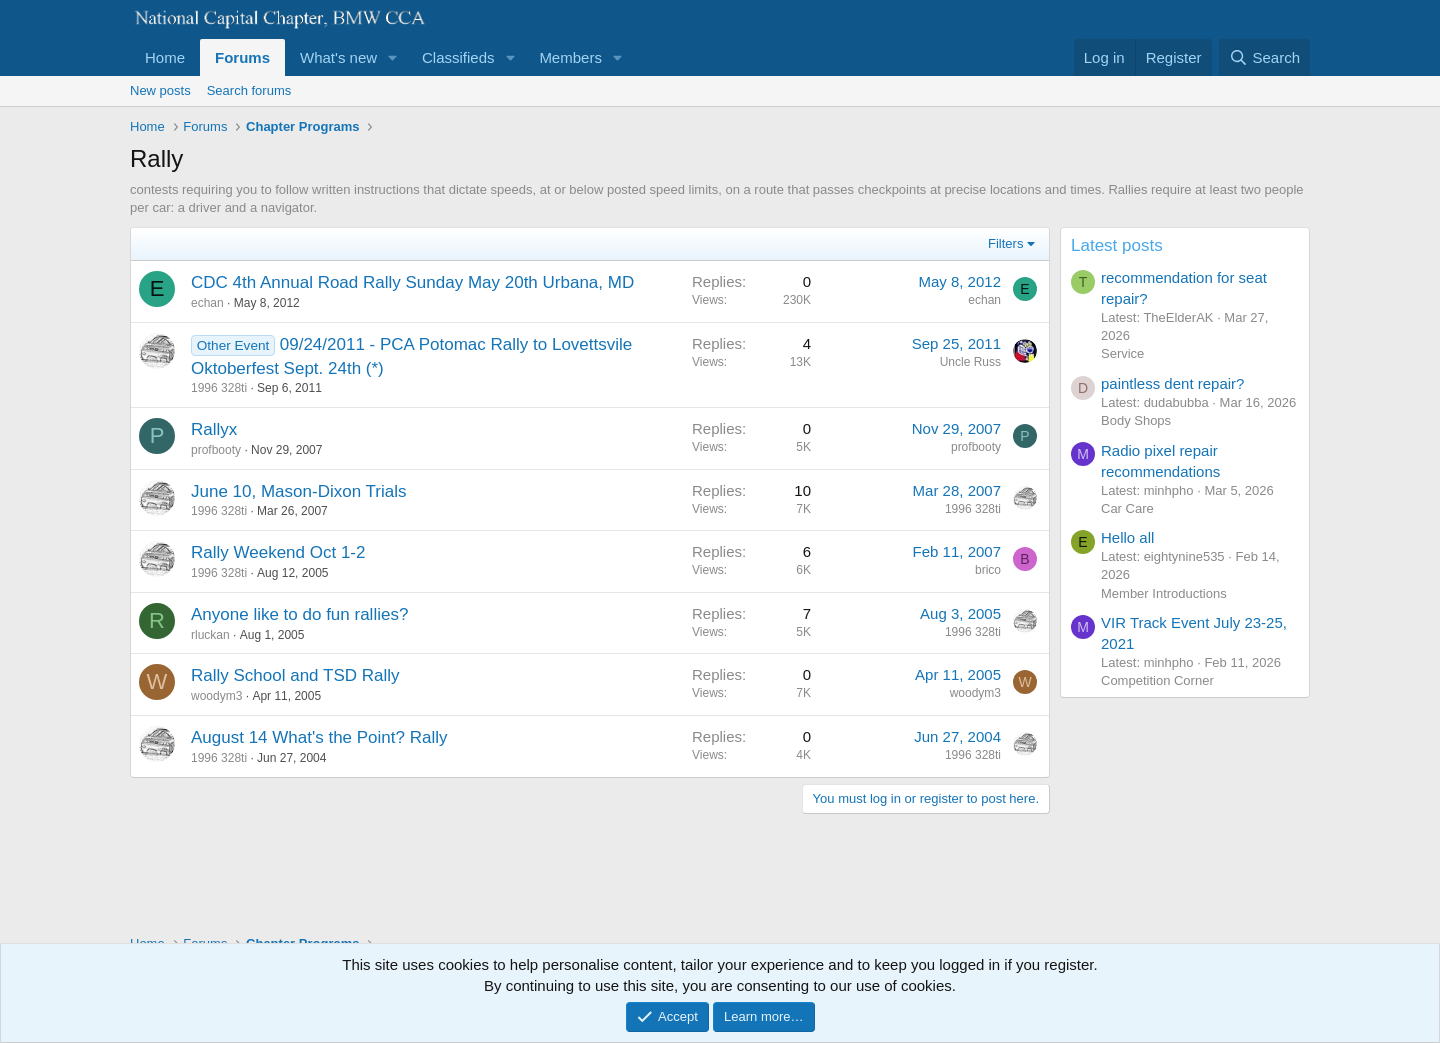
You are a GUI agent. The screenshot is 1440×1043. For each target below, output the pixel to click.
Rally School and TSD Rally (295, 675)
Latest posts (1117, 245)
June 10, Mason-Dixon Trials (298, 491)
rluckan (210, 635)
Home (165, 57)
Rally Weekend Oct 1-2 (278, 552)
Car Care (1127, 508)
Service (1122, 353)
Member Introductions (1164, 593)
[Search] (1264, 57)
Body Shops (1136, 420)
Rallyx (214, 429)
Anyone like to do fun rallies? (299, 614)
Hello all (1127, 537)
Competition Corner (1157, 680)
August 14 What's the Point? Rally (319, 737)
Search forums (249, 90)
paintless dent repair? (1172, 383)
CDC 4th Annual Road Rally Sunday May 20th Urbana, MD (412, 282)
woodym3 (216, 696)
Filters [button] (1005, 243)
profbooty (216, 450)
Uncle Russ (970, 362)
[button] (393, 57)
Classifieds (458, 57)
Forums (242, 57)
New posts (160, 90)
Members (570, 57)
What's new (338, 57)
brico (988, 570)
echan (207, 303)
